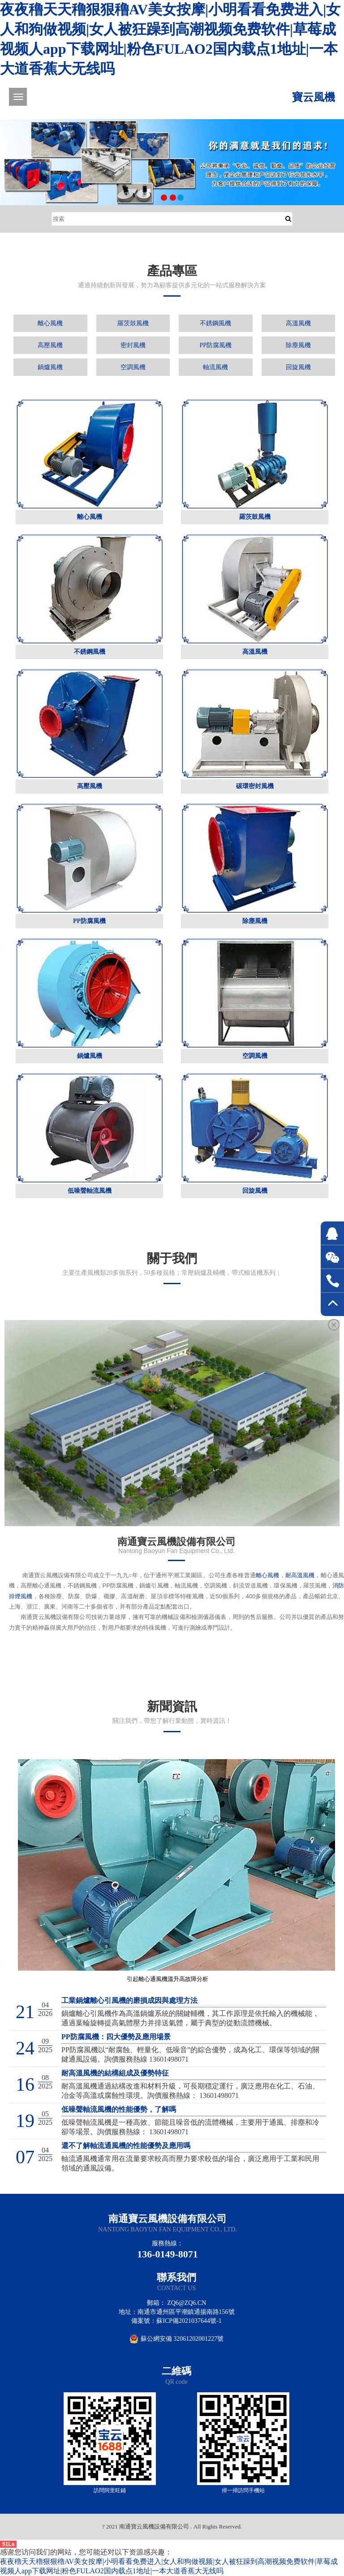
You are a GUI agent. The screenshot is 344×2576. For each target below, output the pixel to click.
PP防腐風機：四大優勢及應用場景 (116, 2037)
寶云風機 (313, 97)
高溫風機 (298, 323)
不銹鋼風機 (215, 323)
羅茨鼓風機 (133, 323)
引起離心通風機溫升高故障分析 (167, 1979)
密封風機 (133, 345)
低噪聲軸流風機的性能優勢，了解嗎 (118, 2109)
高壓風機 (50, 345)
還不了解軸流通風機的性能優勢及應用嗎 (125, 2145)
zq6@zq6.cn (186, 2303)
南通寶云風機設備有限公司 (167, 2218)
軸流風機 (215, 367)
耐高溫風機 (300, 1575)
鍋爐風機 (50, 367)
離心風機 (50, 323)
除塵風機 (298, 345)
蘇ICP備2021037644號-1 (188, 2320)
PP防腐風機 (215, 345)
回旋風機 (298, 367)
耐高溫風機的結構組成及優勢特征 (115, 2073)
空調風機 (133, 367)
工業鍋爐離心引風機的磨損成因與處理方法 (129, 2000)
